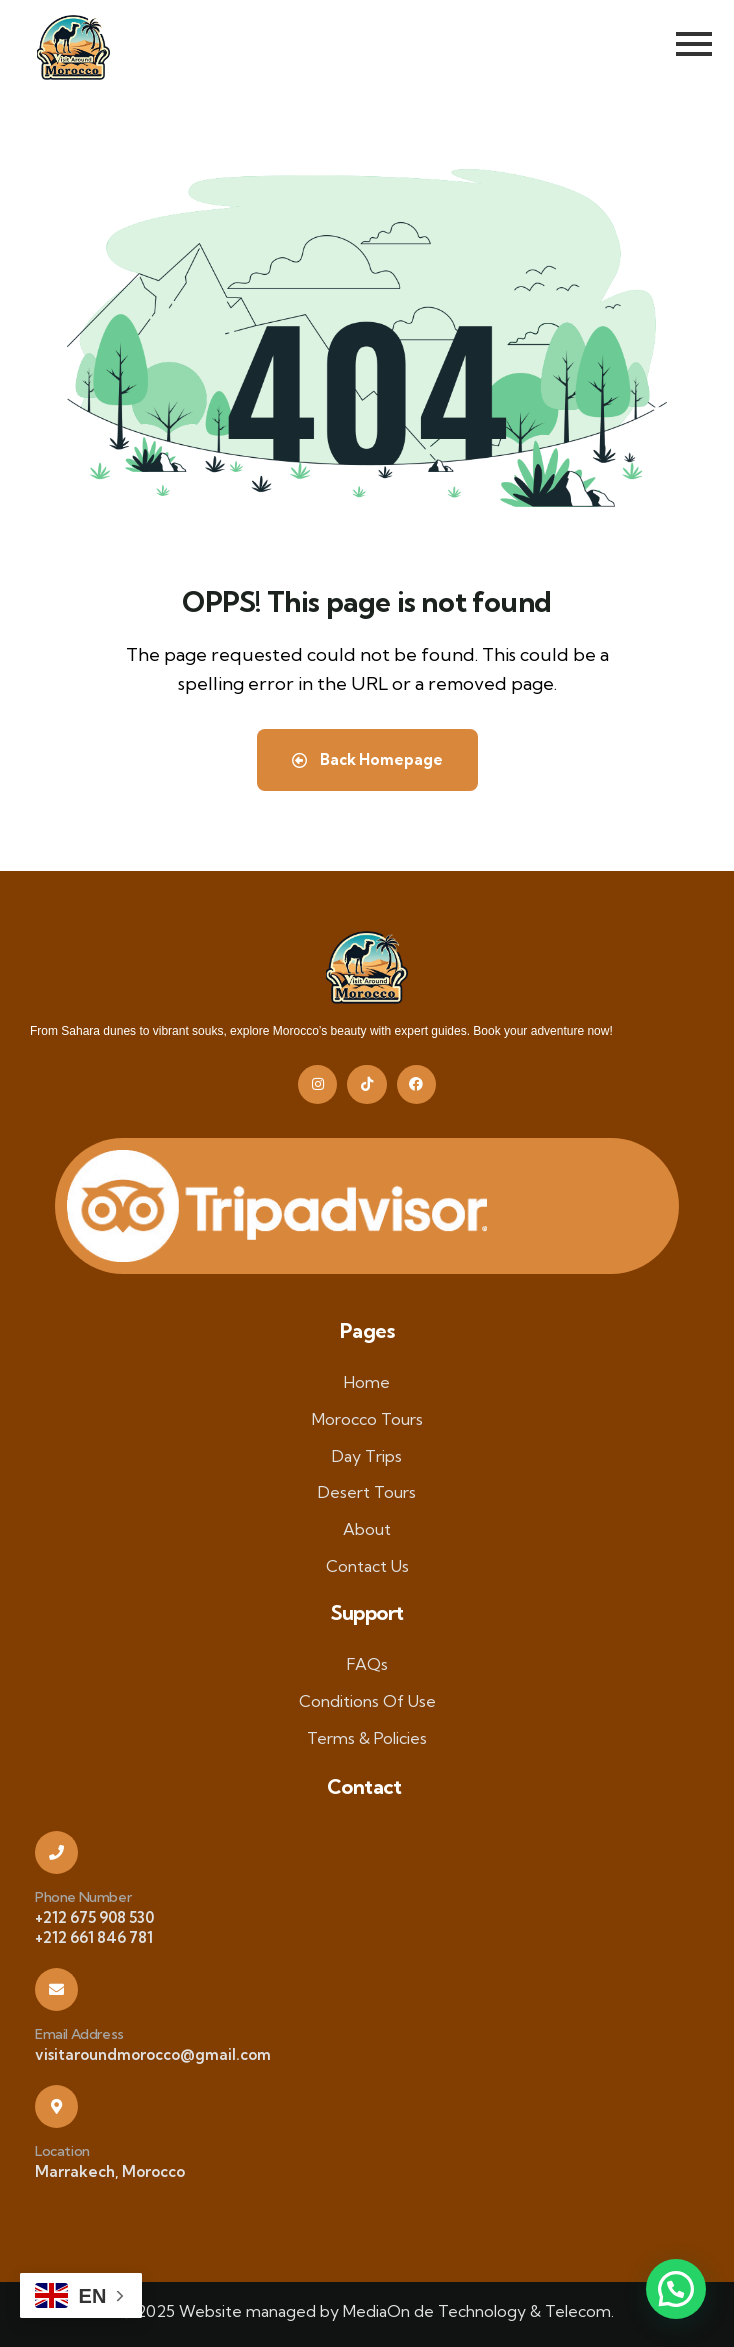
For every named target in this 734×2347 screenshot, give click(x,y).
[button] (676, 2289)
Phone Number (83, 1897)
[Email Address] (56, 1989)
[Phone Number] (56, 1852)
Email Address (79, 2034)
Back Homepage (367, 759)
